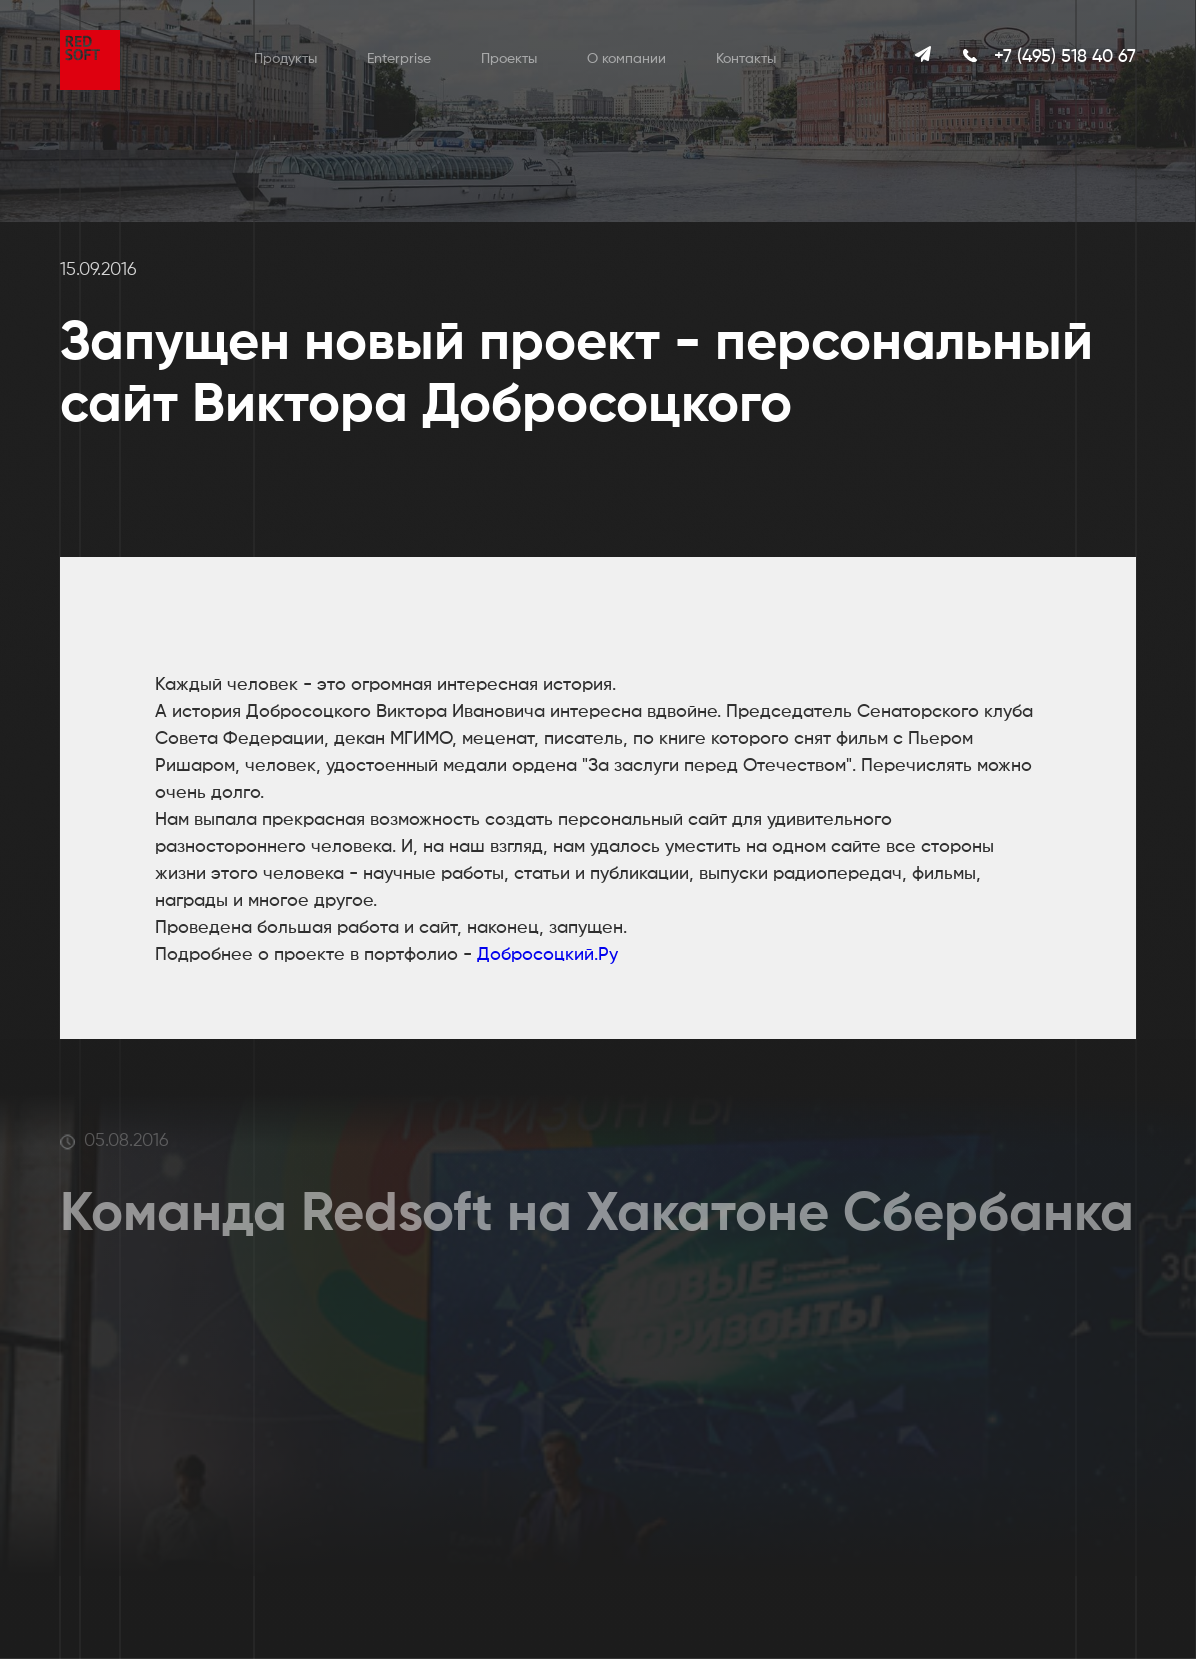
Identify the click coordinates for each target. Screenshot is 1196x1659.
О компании (626, 59)
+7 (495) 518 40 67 (1065, 57)
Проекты (509, 59)
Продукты (285, 59)
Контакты (746, 59)
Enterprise (399, 59)
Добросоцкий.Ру (547, 955)
